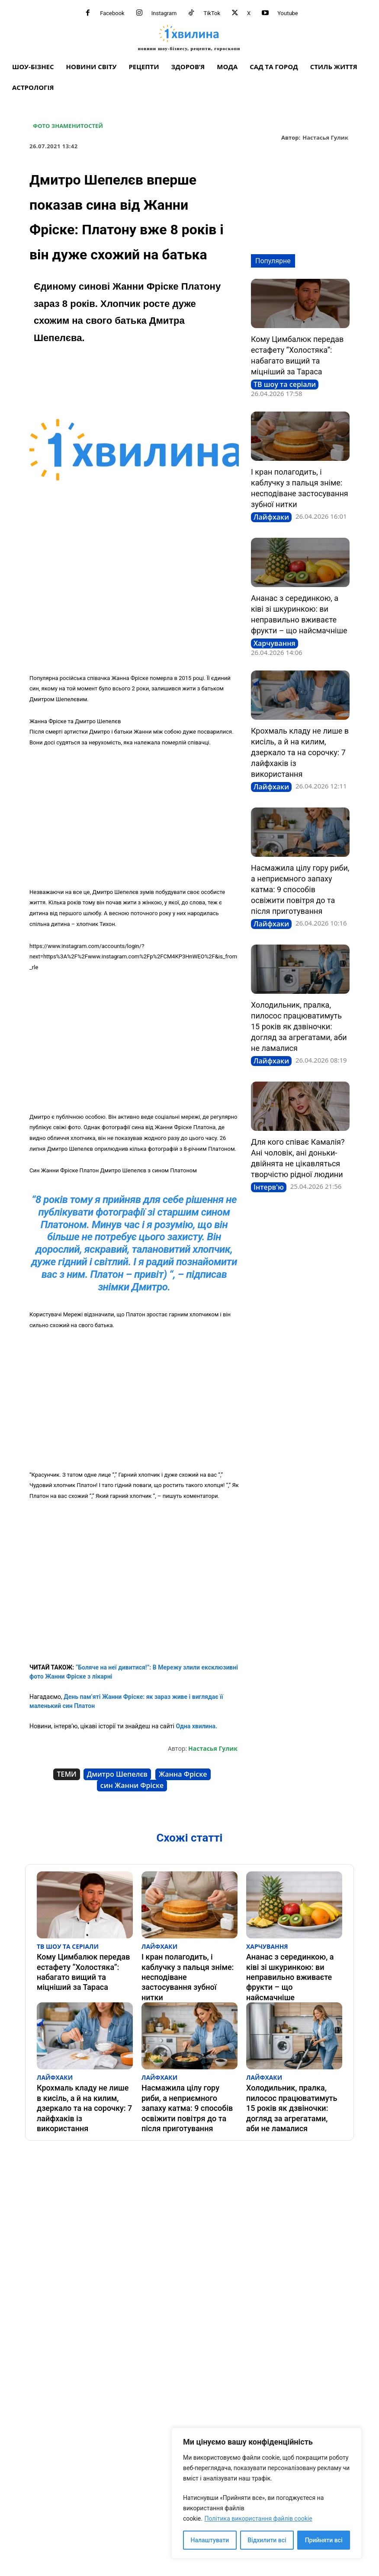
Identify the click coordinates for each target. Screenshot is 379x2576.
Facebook (112, 13)
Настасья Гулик (325, 137)
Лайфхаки (271, 517)
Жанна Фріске (183, 1774)
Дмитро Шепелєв (117, 1774)
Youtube (287, 13)
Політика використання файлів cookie (258, 2518)
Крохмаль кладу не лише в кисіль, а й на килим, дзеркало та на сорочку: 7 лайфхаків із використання (300, 752)
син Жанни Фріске (132, 1785)
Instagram (164, 13)
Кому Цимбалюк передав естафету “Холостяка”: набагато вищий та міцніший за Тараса (82, 1959)
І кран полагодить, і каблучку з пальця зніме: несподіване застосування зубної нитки (185, 1959)
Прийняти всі (324, 2540)
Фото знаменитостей (68, 126)
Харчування (274, 643)
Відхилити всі (266, 2540)
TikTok (211, 13)
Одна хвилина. (195, 1726)
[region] (266, 2493)
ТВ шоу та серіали (285, 384)
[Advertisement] (134, 603)
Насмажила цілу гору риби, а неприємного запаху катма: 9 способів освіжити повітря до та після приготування (300, 889)
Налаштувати (210, 2540)
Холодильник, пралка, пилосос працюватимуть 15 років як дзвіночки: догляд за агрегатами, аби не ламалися (299, 1026)
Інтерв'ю (269, 1187)
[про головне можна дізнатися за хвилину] (189, 37)
